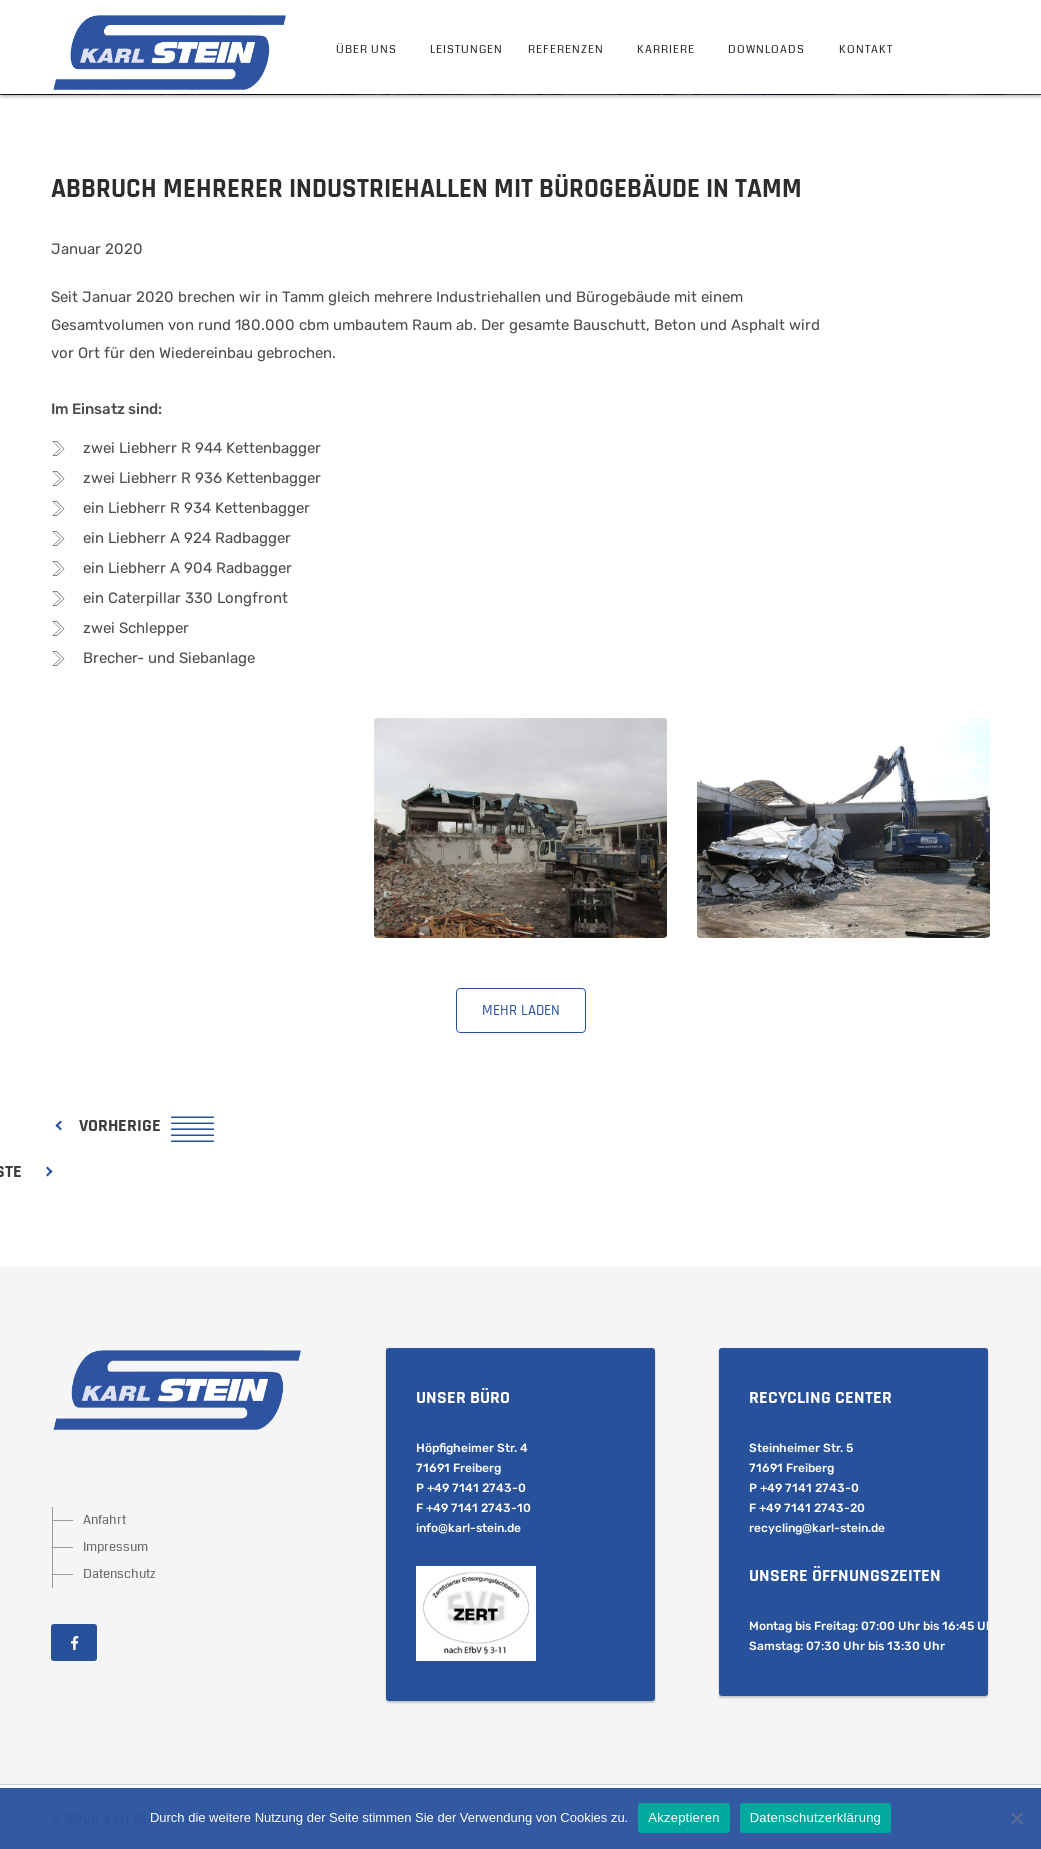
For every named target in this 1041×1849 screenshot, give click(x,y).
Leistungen (466, 49)
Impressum (115, 1547)
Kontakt (866, 49)
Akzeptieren (683, 1817)
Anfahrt (104, 1520)
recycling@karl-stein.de (817, 1528)
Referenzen (566, 49)
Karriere (666, 49)
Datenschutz (119, 1574)
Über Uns (366, 49)
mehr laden (521, 1010)
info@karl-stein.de (468, 1528)
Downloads (766, 49)
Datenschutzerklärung (815, 1817)
